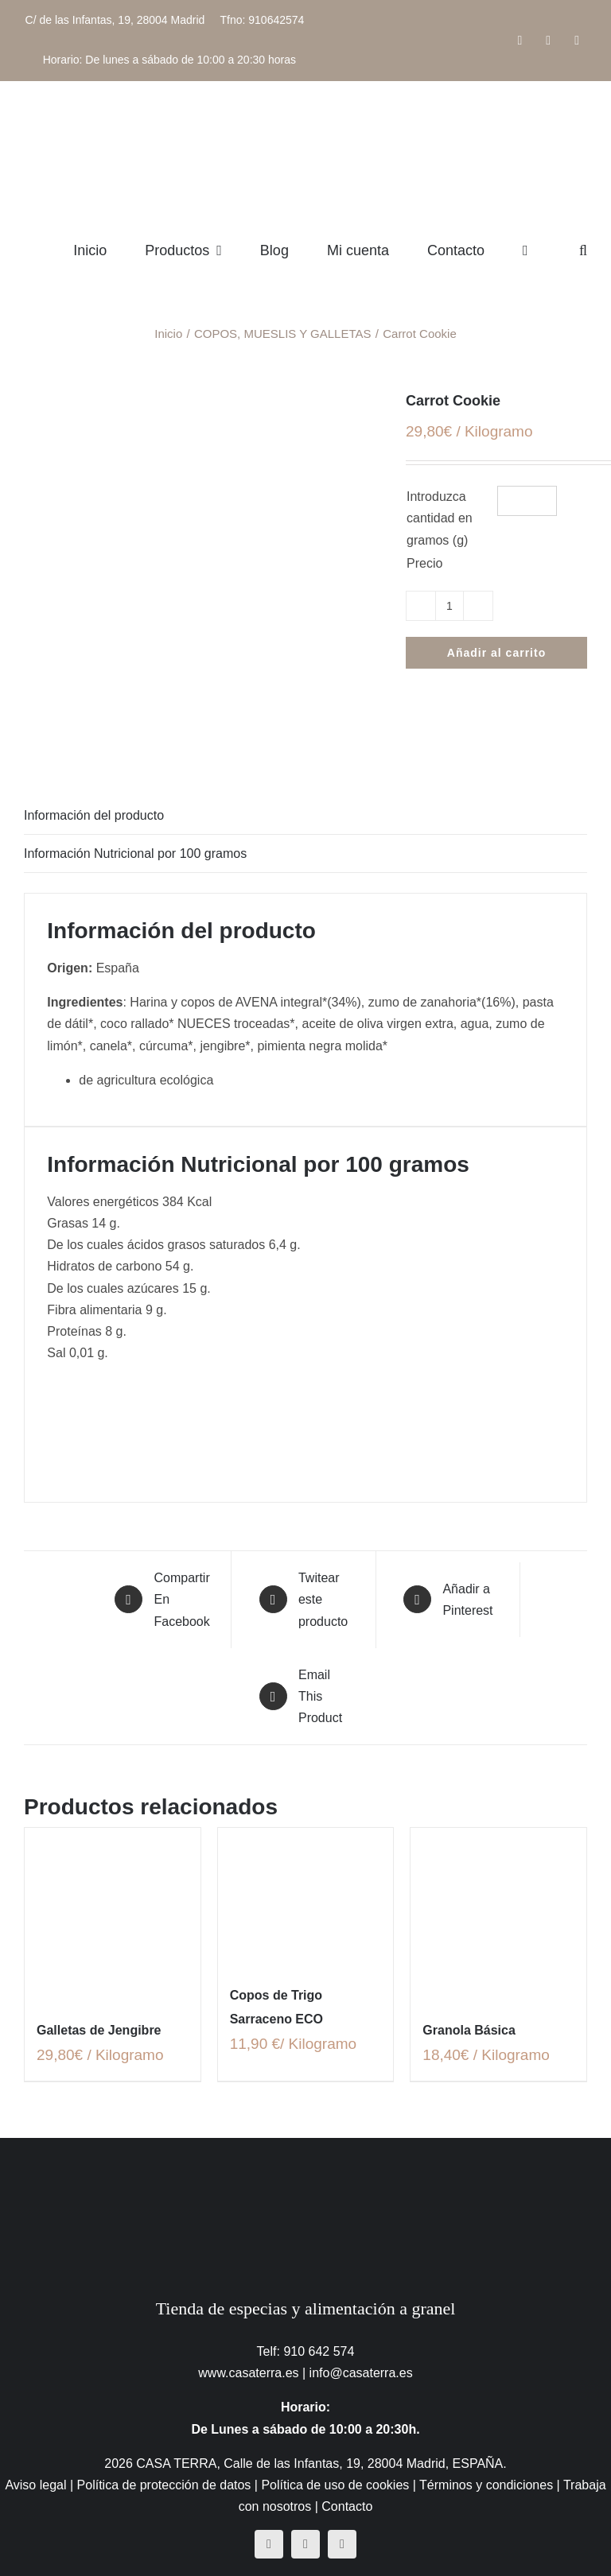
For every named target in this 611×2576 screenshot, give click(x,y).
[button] (583, 250)
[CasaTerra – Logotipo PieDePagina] (306, 2169)
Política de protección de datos (164, 2485)
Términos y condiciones (486, 2485)
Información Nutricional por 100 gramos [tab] (135, 853)
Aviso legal (35, 2485)
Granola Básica (469, 2030)
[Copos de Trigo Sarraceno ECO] (306, 1898)
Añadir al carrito (496, 652)
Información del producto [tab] (94, 815)
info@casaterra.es (361, 2373)
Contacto (346, 2506)
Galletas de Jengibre (99, 2030)
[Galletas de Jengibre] (112, 1916)
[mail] (342, 2544)
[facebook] (269, 2544)
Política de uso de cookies (335, 2485)
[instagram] (305, 2544)
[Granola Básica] (498, 1916)
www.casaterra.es (248, 2373)
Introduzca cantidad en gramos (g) (440, 518)
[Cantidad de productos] (449, 606)
